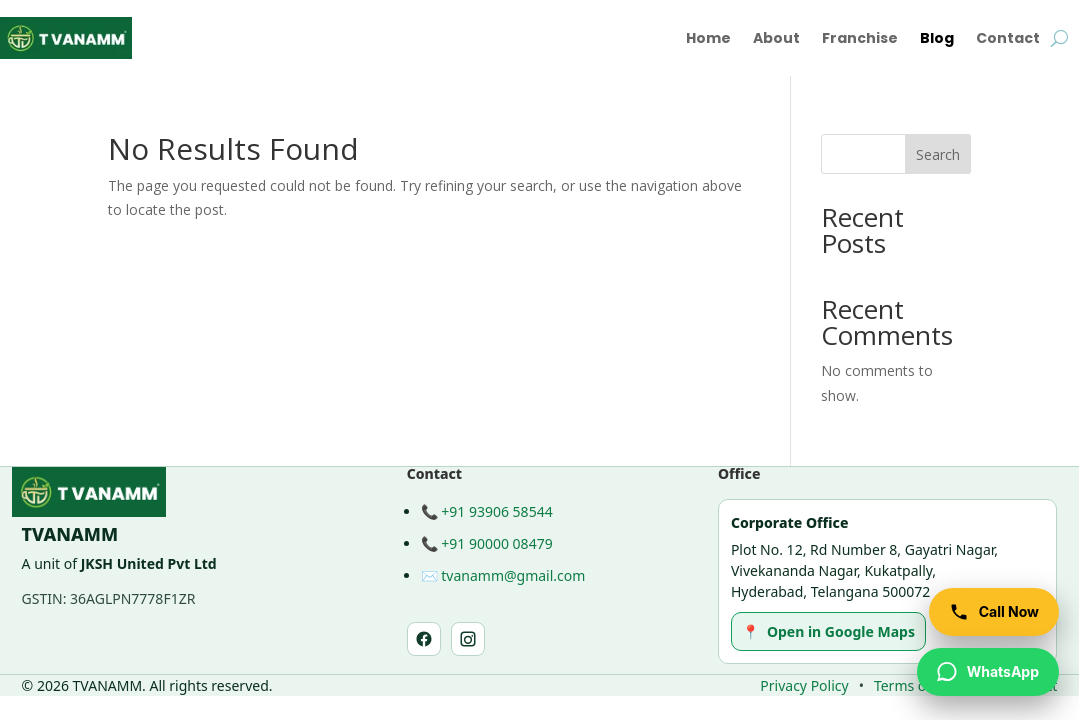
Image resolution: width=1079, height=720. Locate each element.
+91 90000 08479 (496, 543)
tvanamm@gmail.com (513, 575)
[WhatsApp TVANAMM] (988, 672)
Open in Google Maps (828, 631)
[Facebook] (424, 639)
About (776, 38)
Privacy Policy (804, 685)
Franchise (860, 38)
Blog (937, 38)
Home (708, 38)
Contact (1008, 38)
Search (938, 154)
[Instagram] (468, 639)
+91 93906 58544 (496, 511)
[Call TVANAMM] (994, 612)
